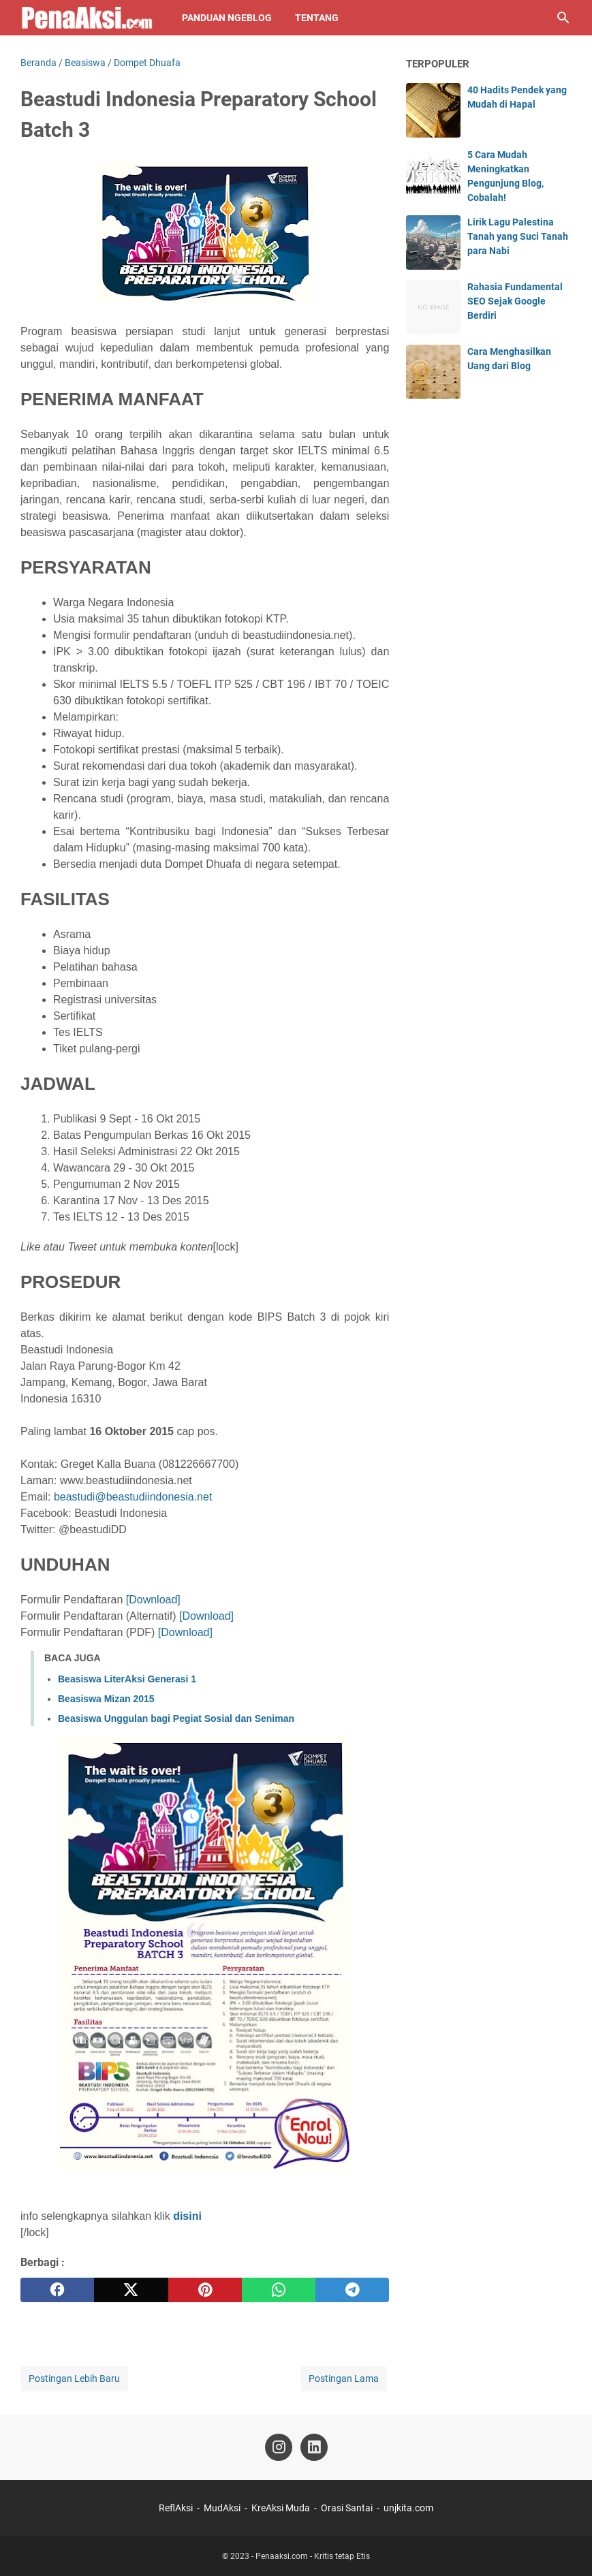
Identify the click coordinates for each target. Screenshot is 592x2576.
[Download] (152, 1599)
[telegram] (352, 2290)
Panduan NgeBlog (227, 17)
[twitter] (131, 2290)
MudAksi (222, 2507)
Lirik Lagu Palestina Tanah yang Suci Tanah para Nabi (517, 236)
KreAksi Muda (280, 2507)
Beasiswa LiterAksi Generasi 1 (127, 1679)
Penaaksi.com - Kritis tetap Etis (312, 2556)
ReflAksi (176, 2507)
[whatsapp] (278, 2290)
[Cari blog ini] (563, 18)
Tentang (317, 17)
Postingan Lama (344, 2378)
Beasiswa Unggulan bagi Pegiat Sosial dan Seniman (176, 1718)
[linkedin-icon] (314, 2447)
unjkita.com (408, 2507)
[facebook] (57, 2290)
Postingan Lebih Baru (74, 2378)
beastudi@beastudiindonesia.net (133, 1497)
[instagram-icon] (278, 2447)
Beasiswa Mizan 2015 (106, 1698)
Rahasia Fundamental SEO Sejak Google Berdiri (515, 301)
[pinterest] (205, 2290)
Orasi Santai (347, 2507)
